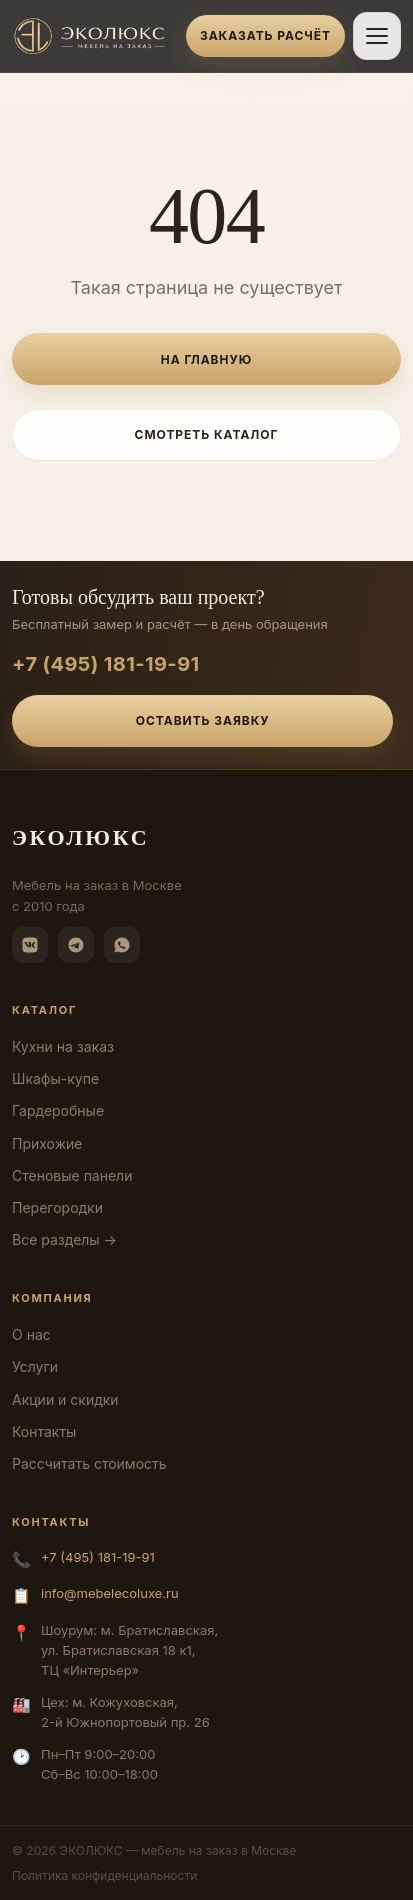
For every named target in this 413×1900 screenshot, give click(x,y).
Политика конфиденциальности (104, 1875)
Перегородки (57, 1207)
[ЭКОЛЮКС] (93, 36)
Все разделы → (64, 1239)
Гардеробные (58, 1110)
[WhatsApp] (122, 945)
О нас (31, 1334)
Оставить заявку (203, 720)
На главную (206, 359)
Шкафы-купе (55, 1078)
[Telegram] (76, 945)
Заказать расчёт (265, 35)
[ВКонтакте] (30, 945)
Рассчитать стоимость (89, 1463)
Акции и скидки (65, 1399)
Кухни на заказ (63, 1046)
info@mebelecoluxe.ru (110, 1593)
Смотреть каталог (207, 434)
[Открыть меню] (377, 36)
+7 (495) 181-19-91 (106, 664)
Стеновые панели (72, 1175)
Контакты (44, 1431)
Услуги (35, 1366)
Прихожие (47, 1143)
